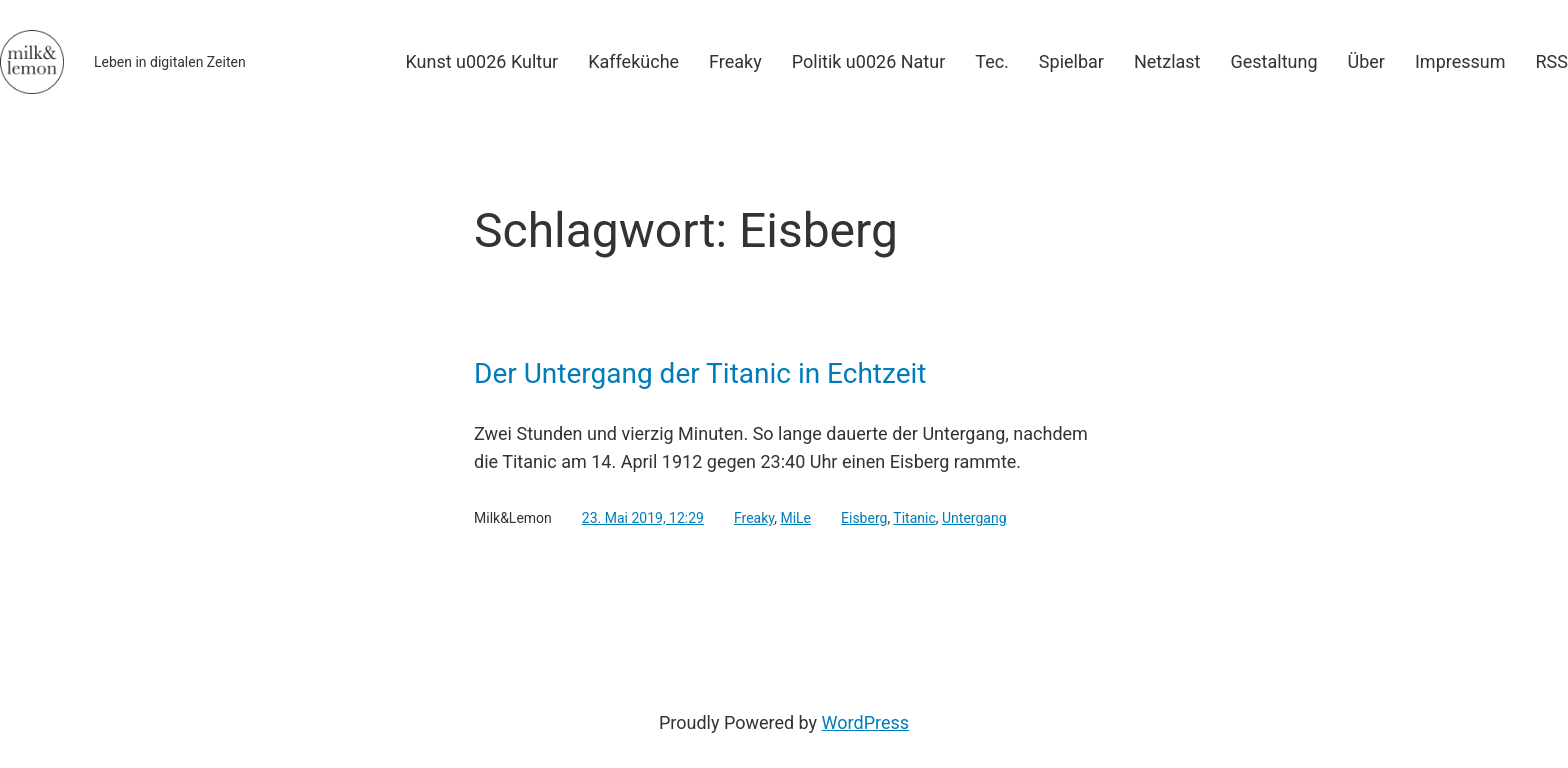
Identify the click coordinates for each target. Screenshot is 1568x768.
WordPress (865, 722)
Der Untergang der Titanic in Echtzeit (700, 374)
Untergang (974, 518)
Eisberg (864, 518)
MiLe (795, 518)
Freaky (754, 518)
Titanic (914, 518)
